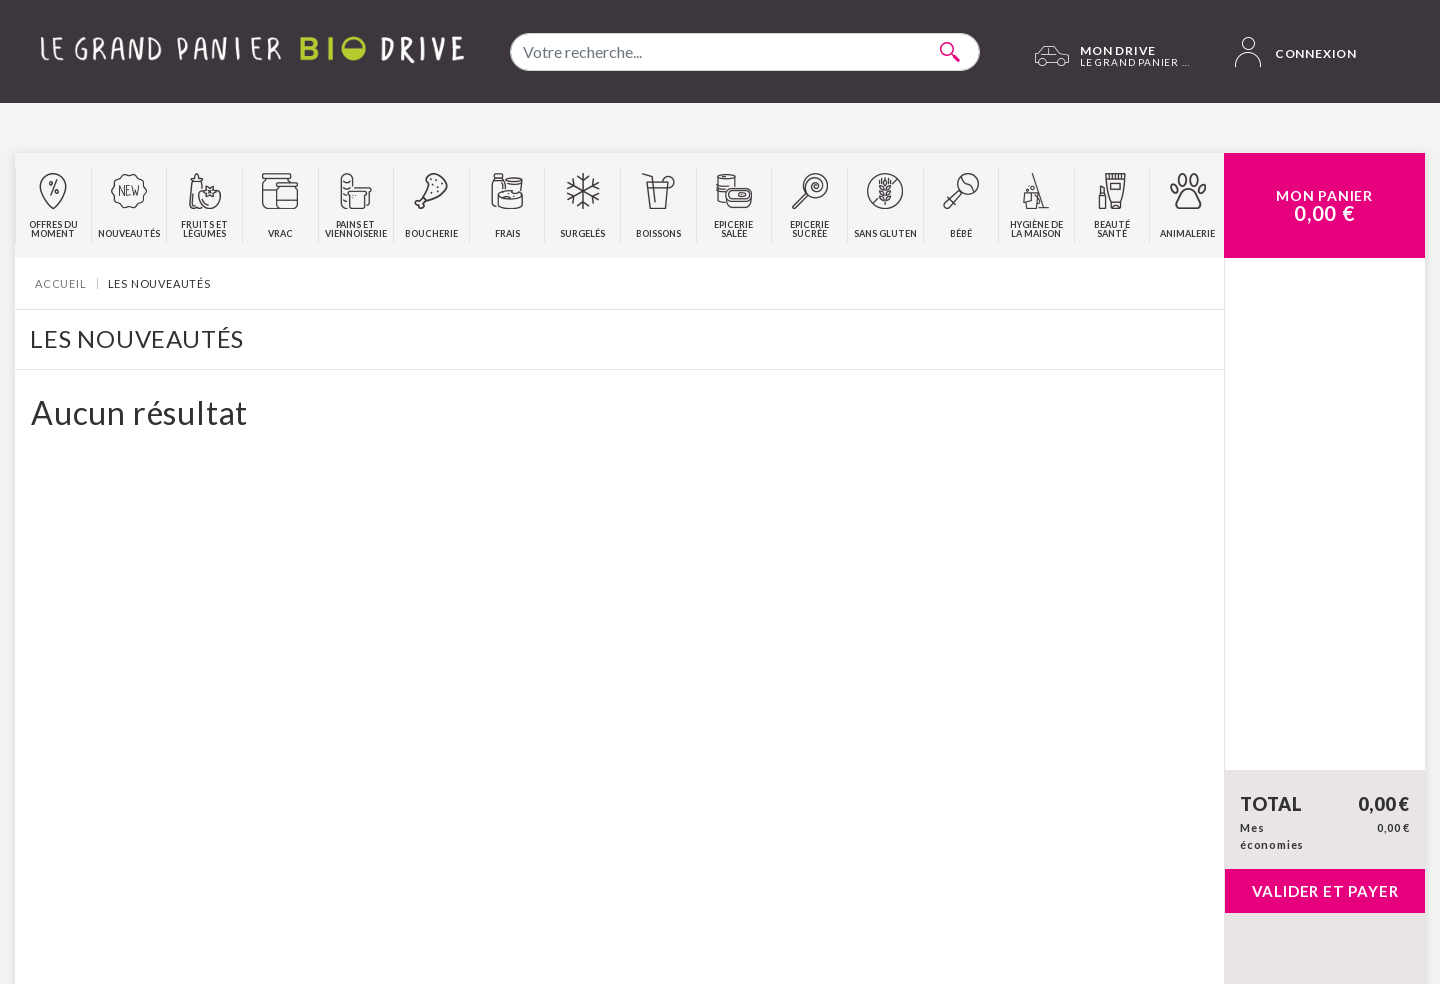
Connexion (1296, 52)
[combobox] (745, 52)
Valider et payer (1325, 891)
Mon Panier (1324, 206)
